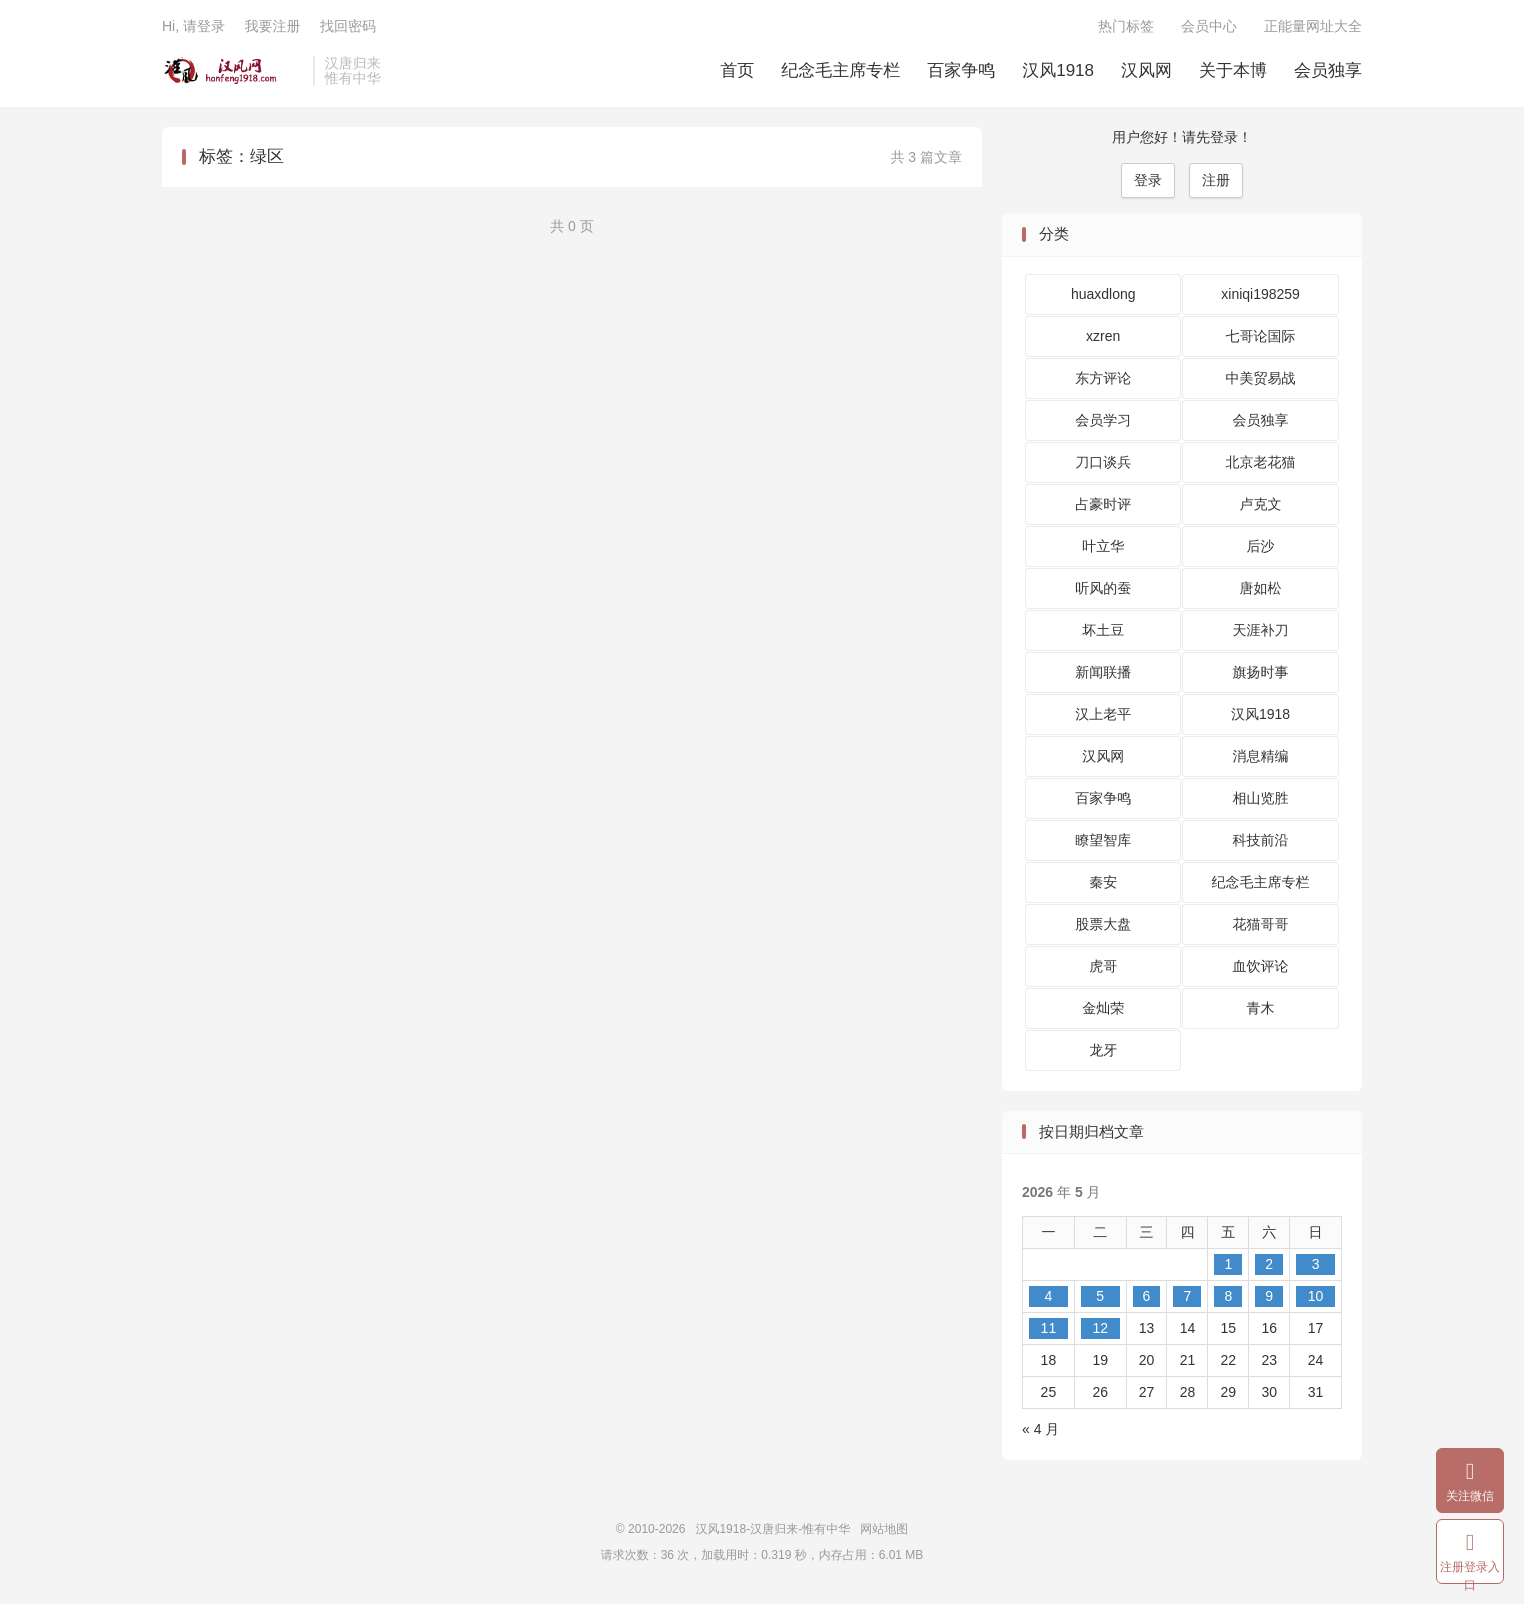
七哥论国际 (1261, 336)
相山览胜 (1261, 798)
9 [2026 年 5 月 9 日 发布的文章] (1269, 1296)
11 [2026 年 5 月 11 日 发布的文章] (1049, 1328)
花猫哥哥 (1261, 924)
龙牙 (1103, 1050)
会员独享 (1328, 70)
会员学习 (1103, 420)
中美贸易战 (1261, 378)
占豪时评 (1103, 504)
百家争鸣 (961, 70)
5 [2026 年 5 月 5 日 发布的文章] (1100, 1296)
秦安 (1103, 882)
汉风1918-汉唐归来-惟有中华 (232, 71)
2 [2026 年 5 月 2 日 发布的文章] (1269, 1264)
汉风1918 (1058, 70)
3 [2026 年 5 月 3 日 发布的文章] (1316, 1264)
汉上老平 (1103, 714)
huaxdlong (1103, 294)
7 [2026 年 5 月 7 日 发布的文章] (1188, 1296)
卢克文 (1261, 504)
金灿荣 (1103, 1008)
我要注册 (272, 26)
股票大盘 (1103, 924)
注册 (1216, 180)
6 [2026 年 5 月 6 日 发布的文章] (1147, 1296)
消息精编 (1261, 756)
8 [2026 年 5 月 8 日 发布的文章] (1228, 1296)
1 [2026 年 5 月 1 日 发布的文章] (1228, 1264)
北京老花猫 (1261, 462)
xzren (1103, 336)
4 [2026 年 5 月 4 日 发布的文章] (1048, 1296)
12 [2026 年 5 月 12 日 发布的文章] (1100, 1328)
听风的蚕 (1103, 588)
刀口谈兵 (1103, 462)
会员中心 (1209, 26)
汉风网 (1146, 70)
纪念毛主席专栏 (840, 70)
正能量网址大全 (1313, 26)
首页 (737, 70)
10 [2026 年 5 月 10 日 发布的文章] (1316, 1296)
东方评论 (1103, 378)
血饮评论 (1261, 966)
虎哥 (1103, 966)
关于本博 (1233, 70)
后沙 (1261, 546)
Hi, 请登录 (193, 26)
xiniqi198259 (1260, 294)
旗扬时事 (1261, 672)
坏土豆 (1103, 630)
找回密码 (348, 26)
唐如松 (1261, 588)
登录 (1148, 180)
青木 (1261, 1008)
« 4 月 (1040, 1429)
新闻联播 (1103, 672)
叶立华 (1103, 546)
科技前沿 (1261, 840)
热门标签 (1126, 26)
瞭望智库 (1103, 840)
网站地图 (884, 1529)
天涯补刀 (1261, 630)
